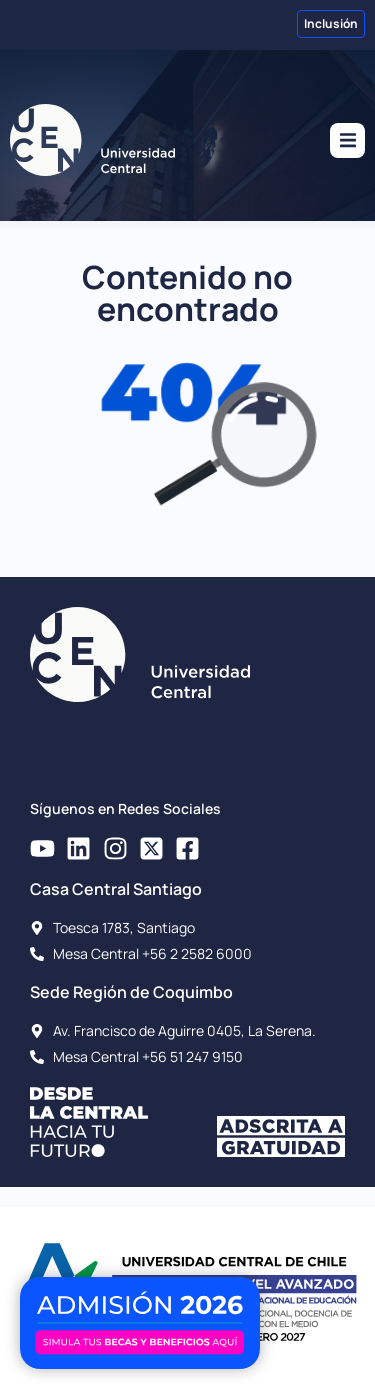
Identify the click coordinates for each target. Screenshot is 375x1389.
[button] (347, 140)
